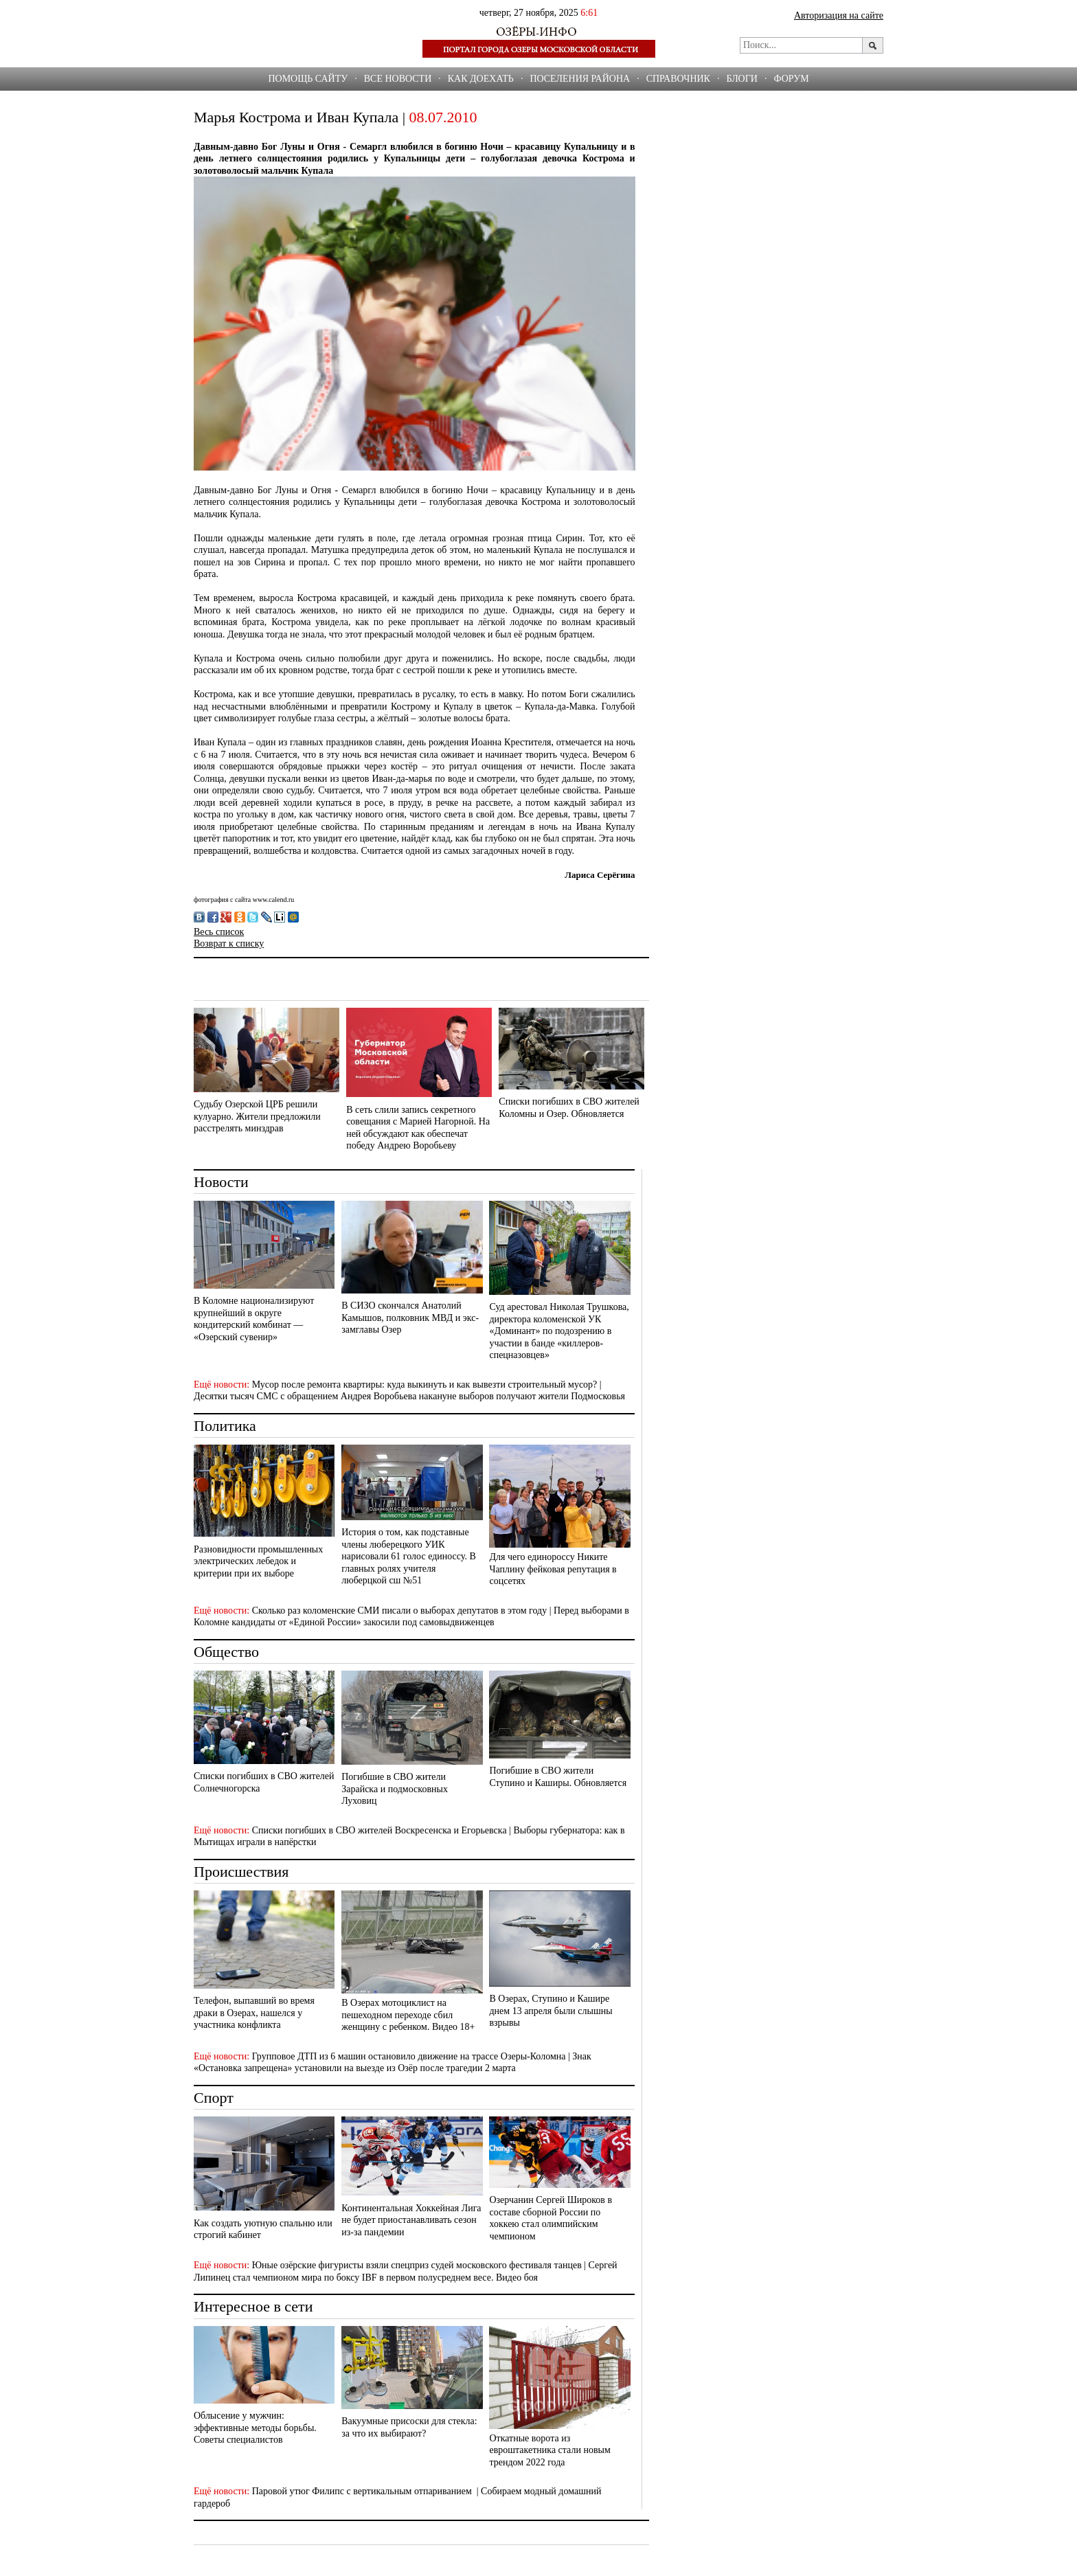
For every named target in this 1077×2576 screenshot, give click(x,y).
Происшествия (241, 1871)
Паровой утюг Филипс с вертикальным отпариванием (363, 2491)
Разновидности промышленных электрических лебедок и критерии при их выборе (258, 1561)
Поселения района (580, 79)
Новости (221, 1181)
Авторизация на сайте (838, 15)
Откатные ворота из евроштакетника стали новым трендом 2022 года (549, 2450)
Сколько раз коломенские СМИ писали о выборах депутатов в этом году (399, 1610)
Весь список (219, 932)
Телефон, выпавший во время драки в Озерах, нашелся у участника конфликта (254, 2013)
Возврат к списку (229, 943)
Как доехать (481, 79)
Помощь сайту (308, 79)
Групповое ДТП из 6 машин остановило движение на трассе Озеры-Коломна (409, 2056)
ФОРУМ (790, 79)
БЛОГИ (742, 79)
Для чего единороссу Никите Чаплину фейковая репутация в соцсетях (552, 1569)
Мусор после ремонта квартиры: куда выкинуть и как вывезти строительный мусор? (425, 1384)
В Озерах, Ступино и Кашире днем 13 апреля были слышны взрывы (550, 2010)
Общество (226, 1651)
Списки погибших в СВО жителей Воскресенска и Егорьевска (379, 1830)
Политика (225, 1425)
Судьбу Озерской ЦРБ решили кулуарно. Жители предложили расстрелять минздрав (257, 1116)
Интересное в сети (253, 2306)
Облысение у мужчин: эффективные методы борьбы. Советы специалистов (255, 2427)
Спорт (214, 2097)
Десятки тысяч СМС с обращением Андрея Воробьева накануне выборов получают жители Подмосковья (409, 1396)
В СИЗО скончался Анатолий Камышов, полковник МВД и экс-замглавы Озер (410, 1317)
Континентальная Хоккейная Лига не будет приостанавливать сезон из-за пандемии (411, 2220)
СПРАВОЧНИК (678, 79)
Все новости (398, 79)
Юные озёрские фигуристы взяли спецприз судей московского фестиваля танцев (417, 2265)
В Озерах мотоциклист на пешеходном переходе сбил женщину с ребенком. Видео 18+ (408, 2015)
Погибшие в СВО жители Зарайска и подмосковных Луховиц (394, 1789)
